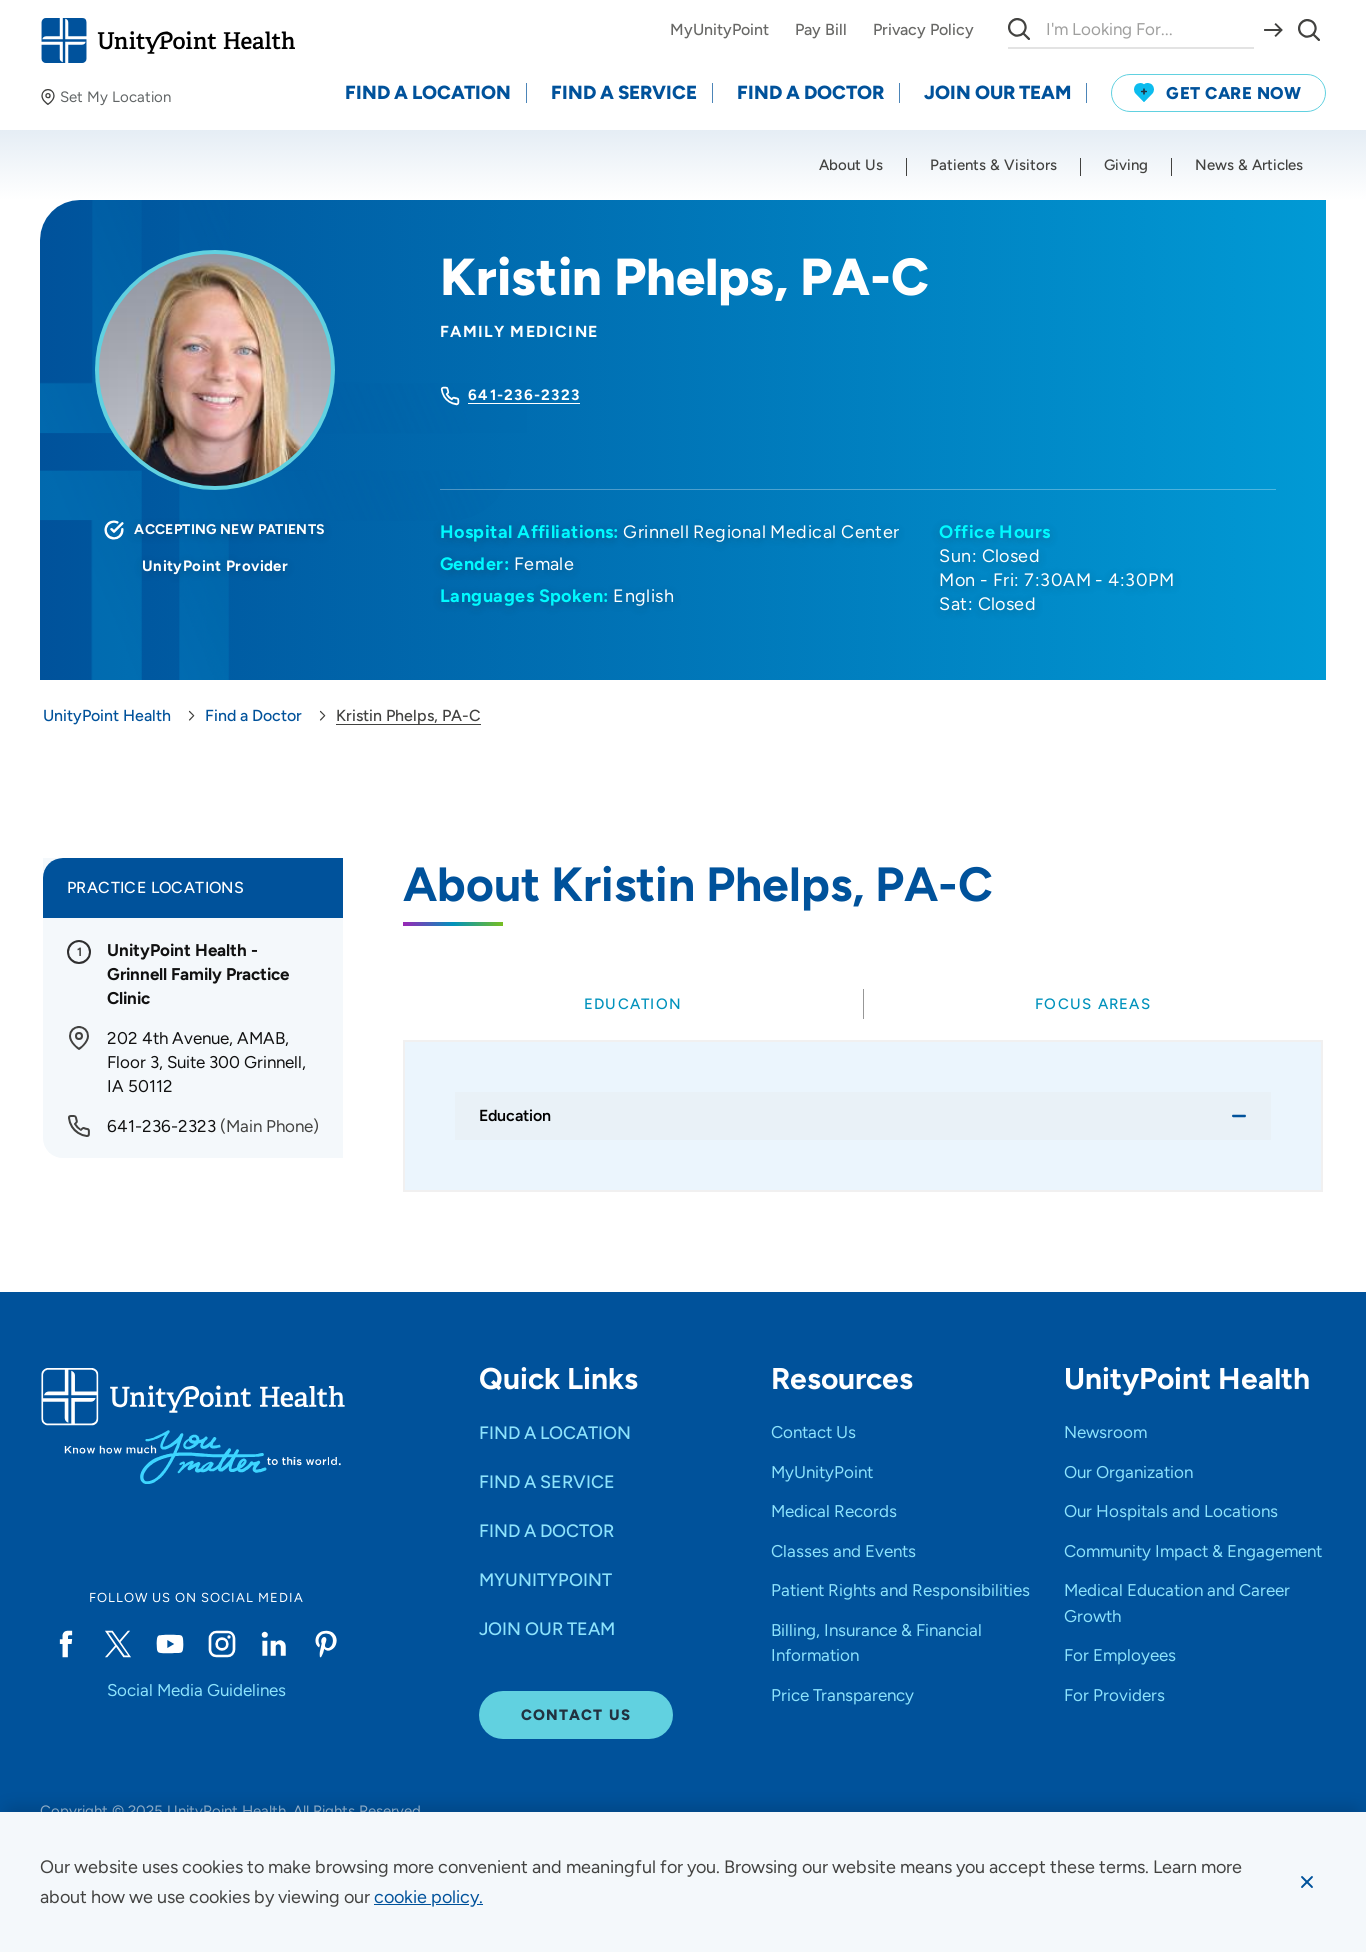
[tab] (633, 1004)
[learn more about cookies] (428, 1897)
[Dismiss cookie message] (1307, 1882)
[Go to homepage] (167, 40)
